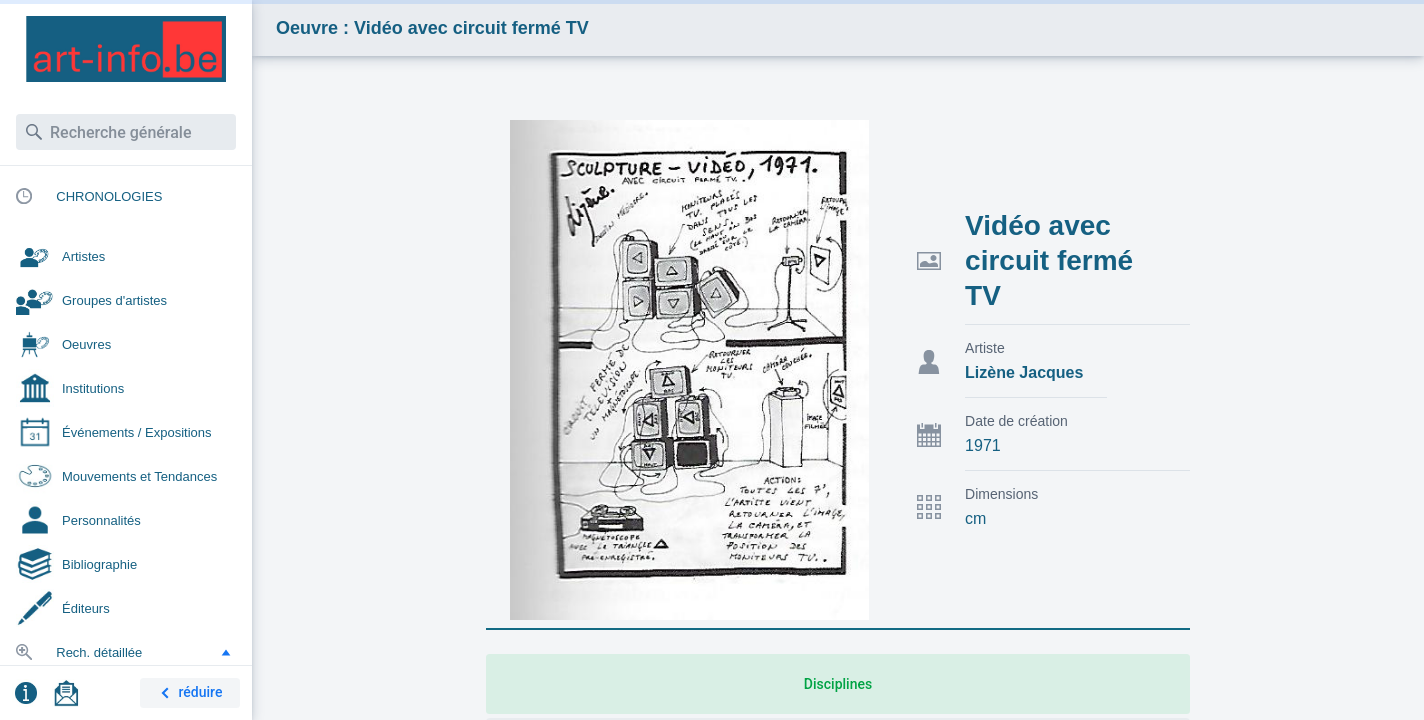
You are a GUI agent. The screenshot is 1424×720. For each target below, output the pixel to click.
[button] (226, 652)
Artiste (985, 348)
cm (975, 518)
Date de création (1016, 421)
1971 (983, 445)
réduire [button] (188, 693)
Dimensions (1001, 494)
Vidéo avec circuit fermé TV (1049, 260)
